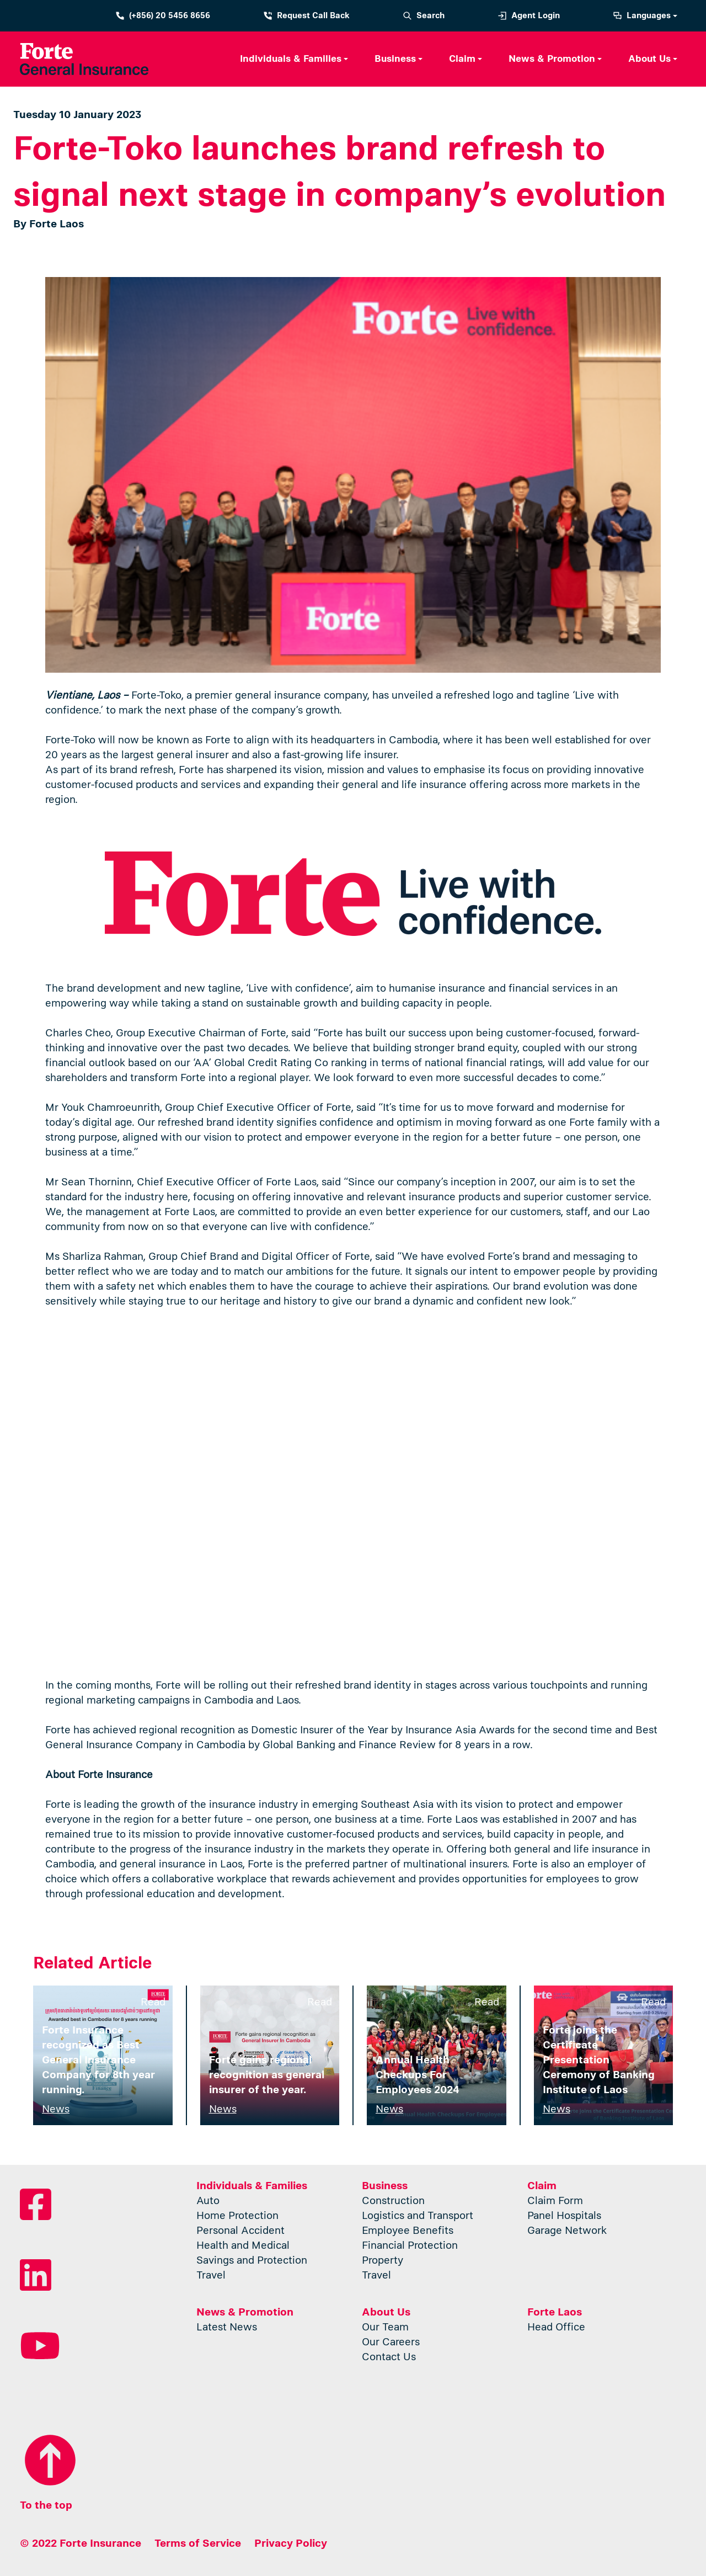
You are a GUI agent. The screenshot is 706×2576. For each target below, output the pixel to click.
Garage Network (567, 2237)
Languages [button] (642, 16)
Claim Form (555, 2207)
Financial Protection (410, 2252)
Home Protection (237, 2222)
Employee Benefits (407, 2237)
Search (424, 16)
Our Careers (391, 2348)
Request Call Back (306, 16)
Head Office (556, 2333)
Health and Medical (243, 2252)
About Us (649, 59)
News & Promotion (552, 59)
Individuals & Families (290, 59)
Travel (211, 2281)
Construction (393, 2207)
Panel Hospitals (564, 2222)
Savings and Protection (251, 2267)
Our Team (385, 2333)
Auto (208, 2207)
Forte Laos (554, 2312)
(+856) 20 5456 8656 (162, 16)
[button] (294, 59)
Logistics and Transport (417, 2222)
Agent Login (529, 16)
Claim (462, 59)
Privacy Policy (290, 2543)
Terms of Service (197, 2543)
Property (382, 2267)
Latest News (226, 2333)
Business (395, 59)
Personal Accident (240, 2237)
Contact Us (389, 2363)
